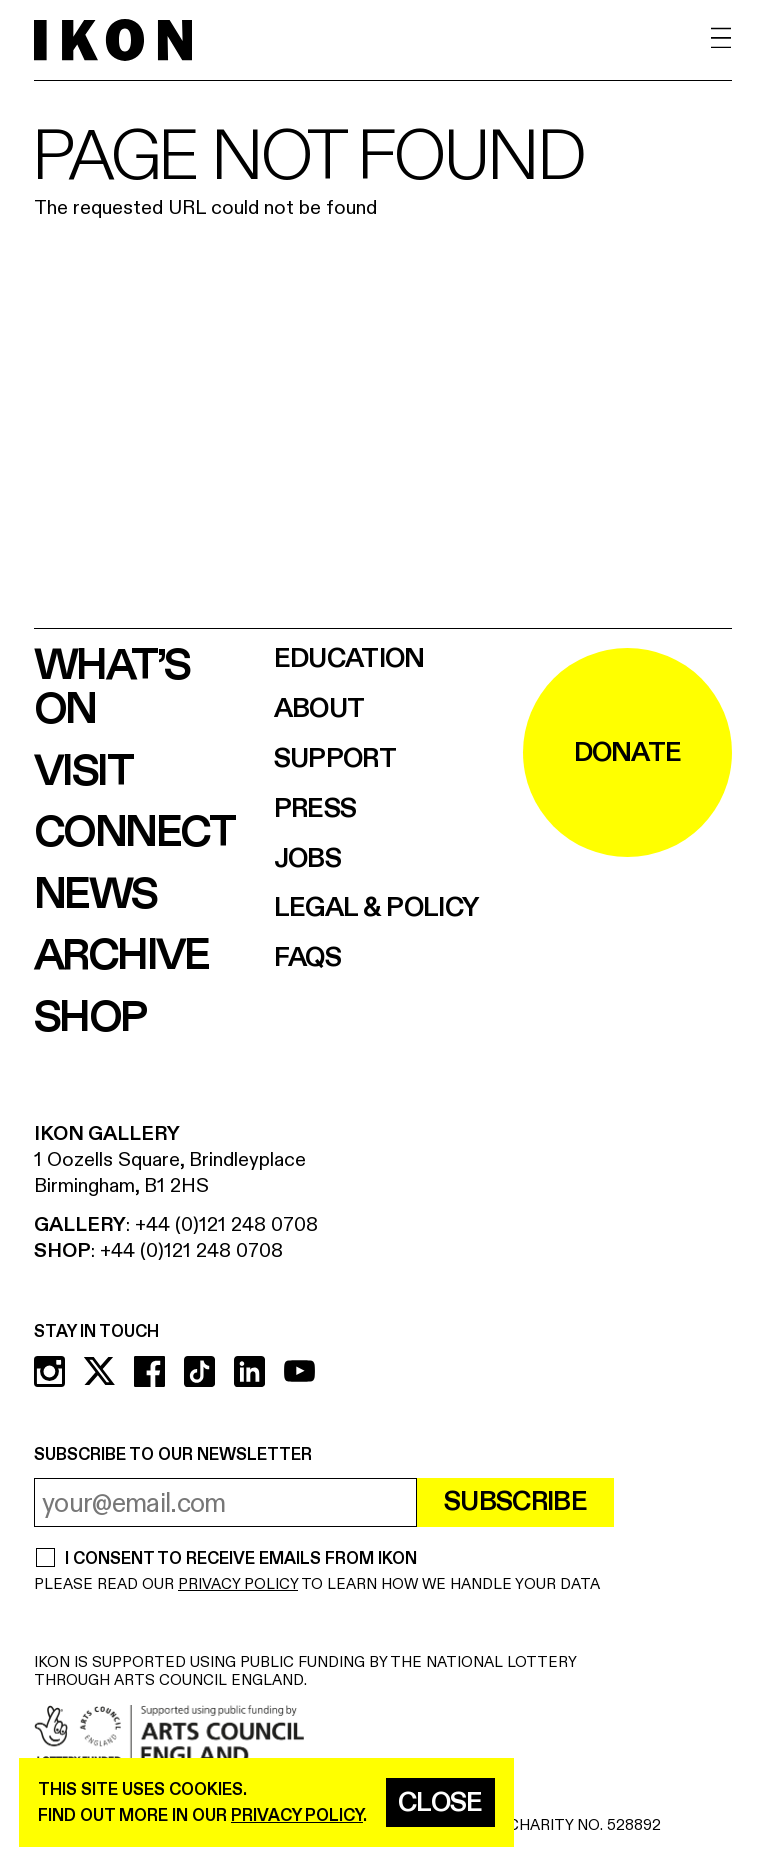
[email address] (225, 1502)
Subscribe (515, 1502)
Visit (83, 772)
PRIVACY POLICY (238, 1584)
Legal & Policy (376, 908)
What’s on (111, 688)
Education (349, 659)
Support (335, 759)
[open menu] (721, 38)
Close (440, 1803)
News (95, 895)
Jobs (307, 859)
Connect (134, 833)
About (319, 709)
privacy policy (297, 1815)
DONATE (628, 753)
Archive (121, 956)
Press (315, 809)
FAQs (307, 958)
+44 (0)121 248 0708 (226, 1224)
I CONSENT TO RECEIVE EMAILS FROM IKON (240, 1559)
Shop (90, 1018)
